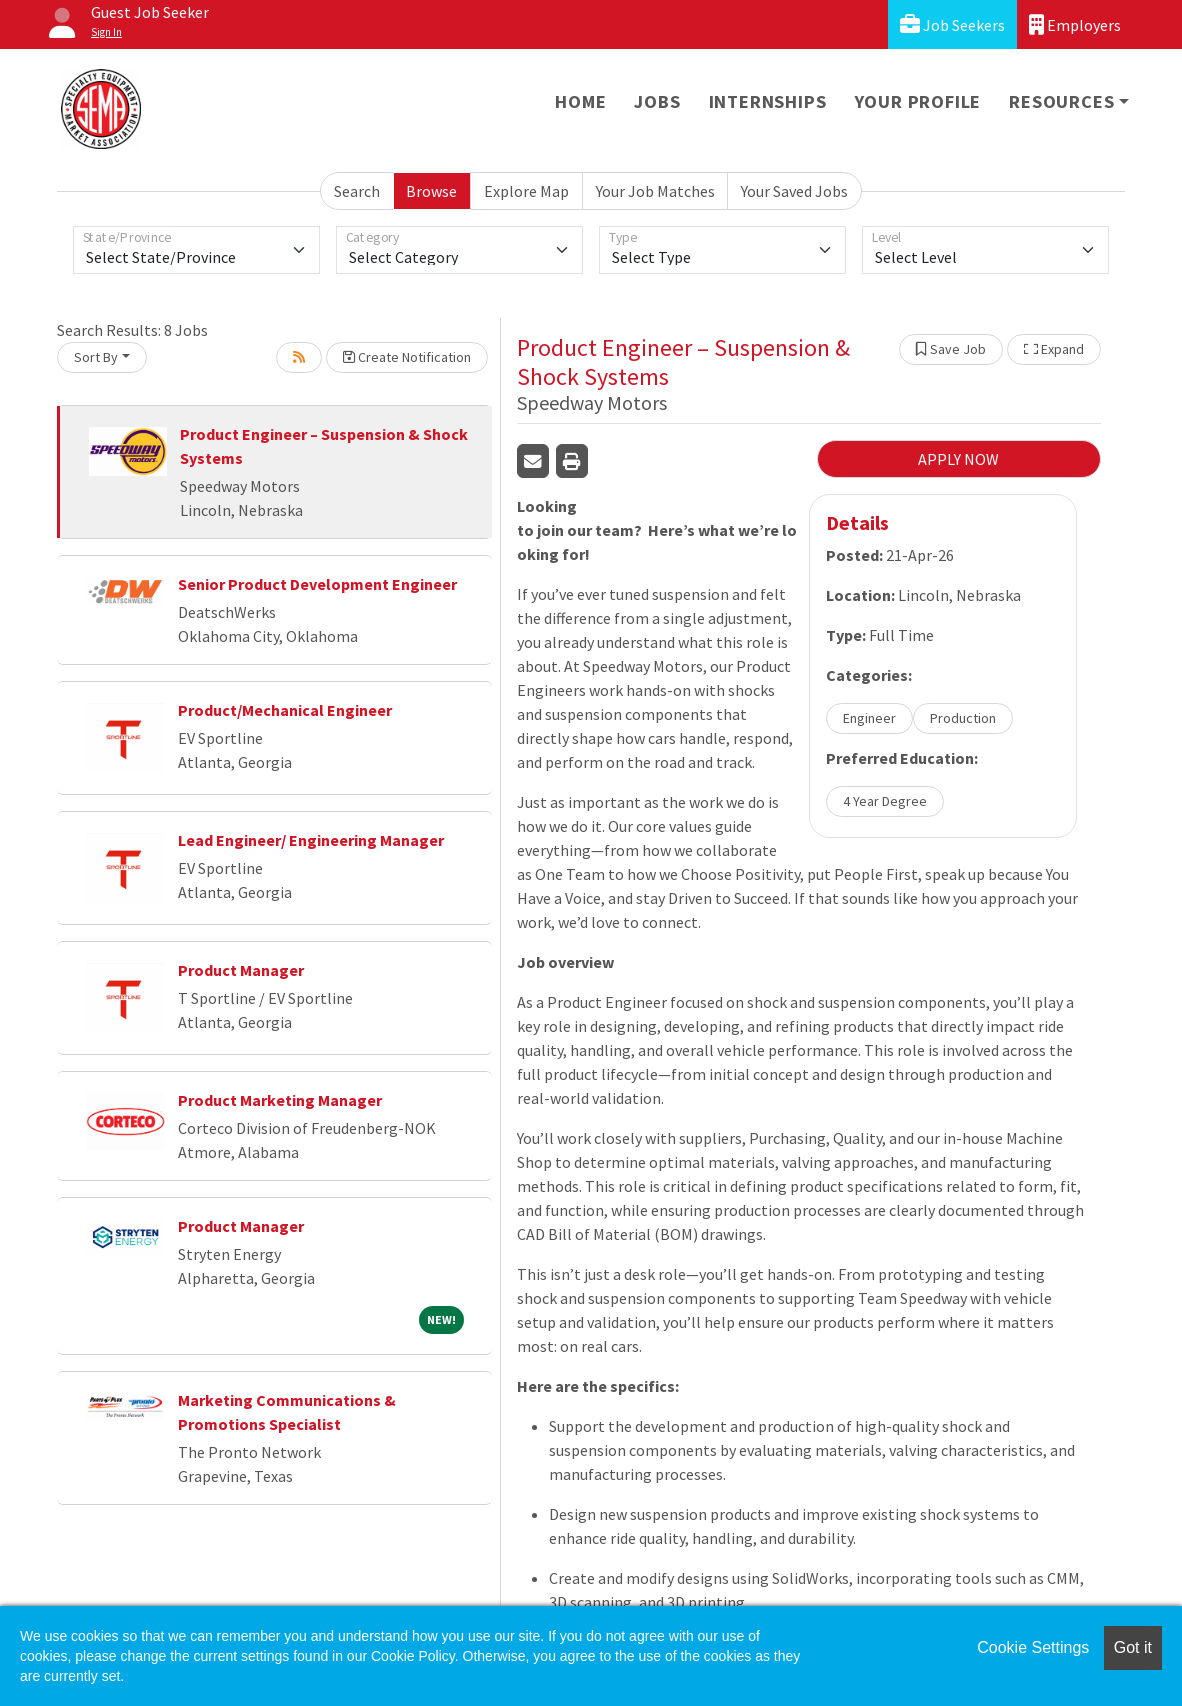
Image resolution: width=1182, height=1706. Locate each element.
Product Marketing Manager (280, 1100)
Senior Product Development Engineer (317, 584)
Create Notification (407, 357)
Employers (1075, 24)
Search (357, 191)
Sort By (96, 357)
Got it (1133, 1647)
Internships (768, 101)
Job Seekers (952, 24)
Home (580, 101)
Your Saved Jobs (794, 191)
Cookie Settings (1033, 1647)
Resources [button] (1061, 101)
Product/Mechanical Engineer (285, 710)
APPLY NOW (958, 459)
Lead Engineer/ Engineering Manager (311, 840)
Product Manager (241, 970)
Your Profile (918, 101)
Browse (431, 191)
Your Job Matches (655, 191)
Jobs (657, 101)
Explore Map (526, 191)
